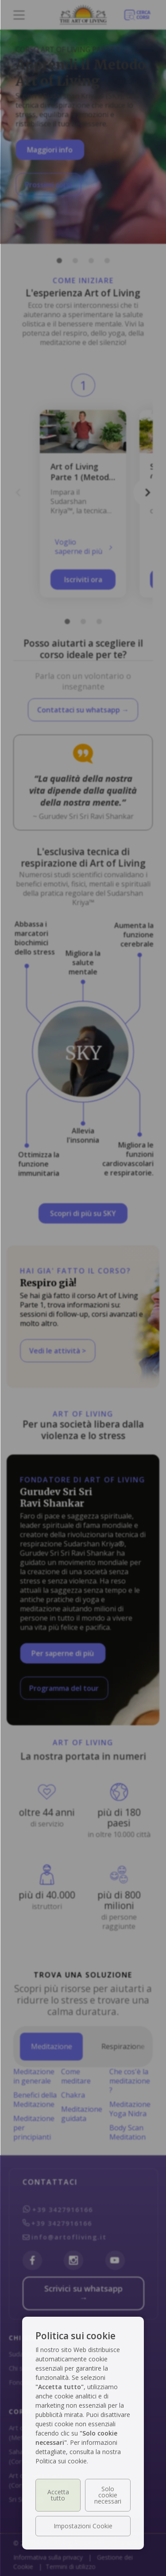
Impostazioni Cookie (83, 2526)
